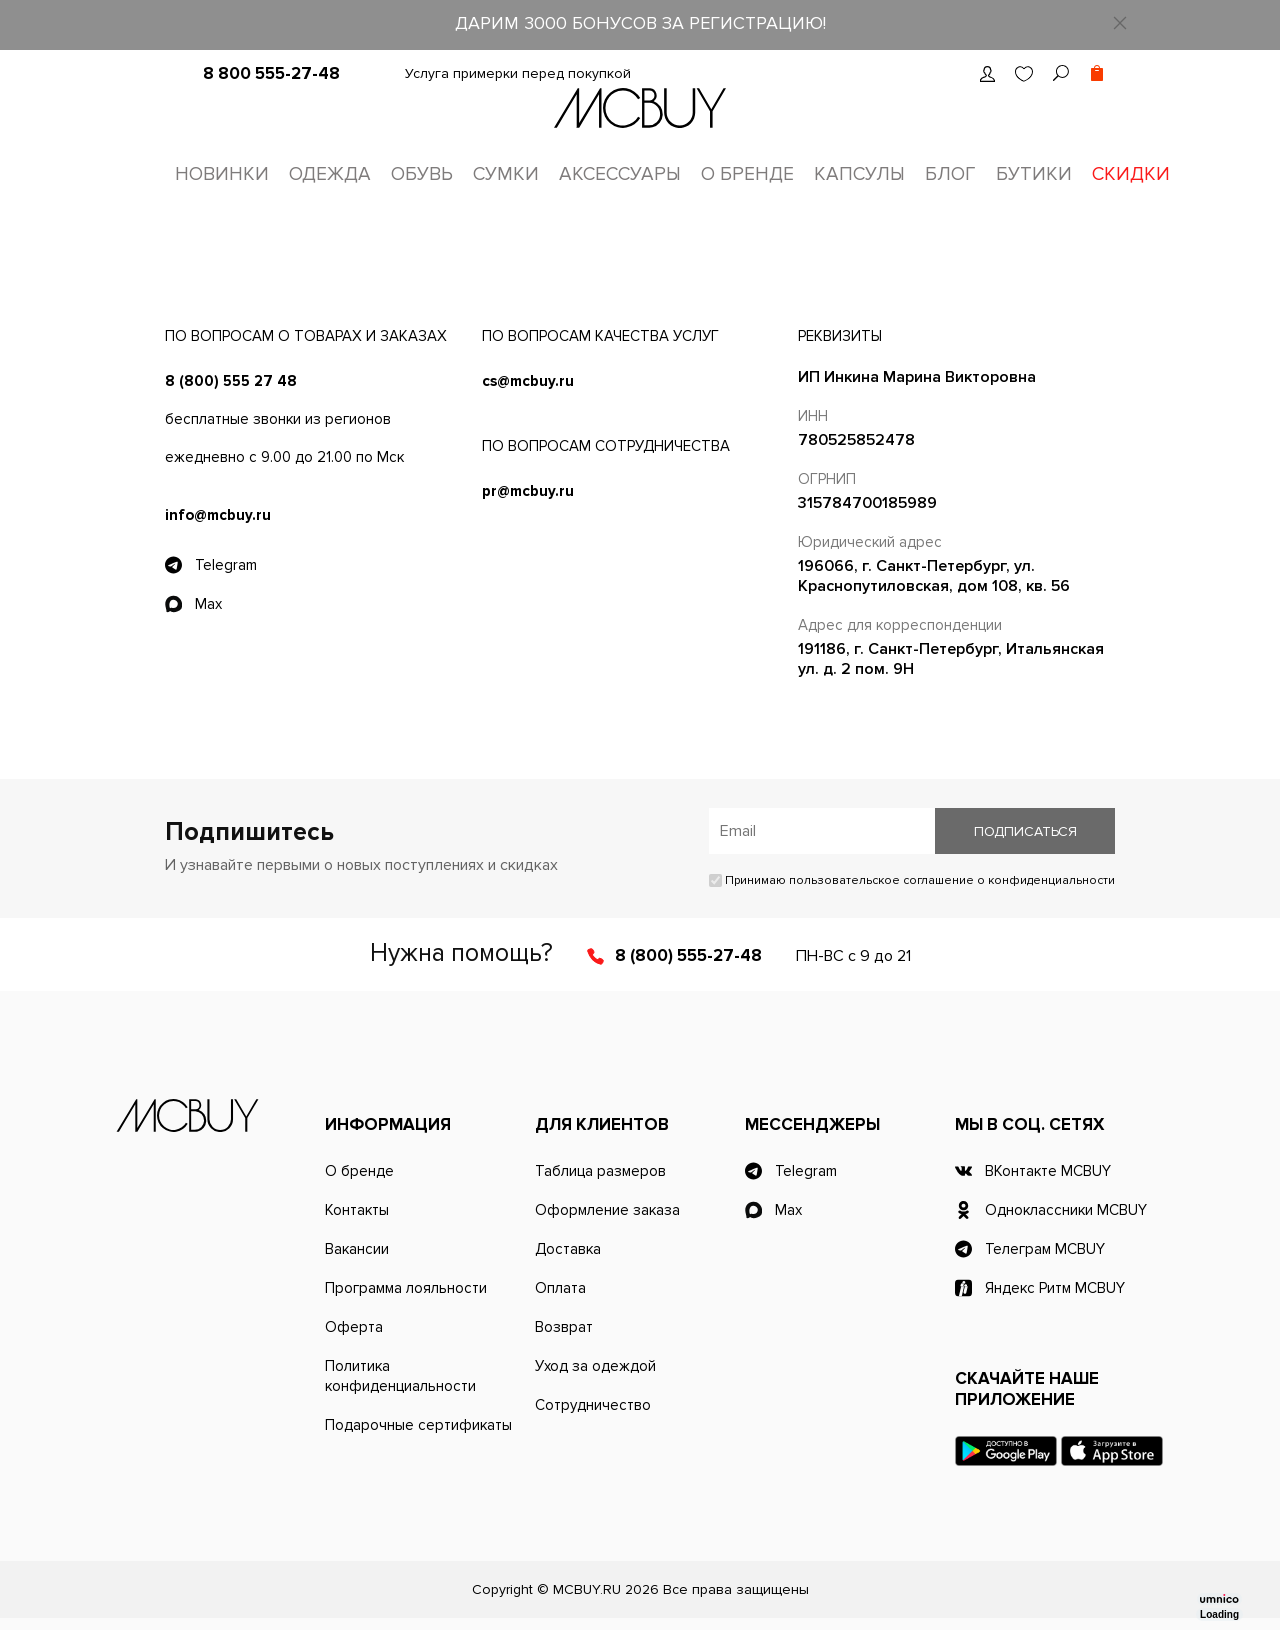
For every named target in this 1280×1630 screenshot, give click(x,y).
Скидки (1131, 174)
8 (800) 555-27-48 (688, 955)
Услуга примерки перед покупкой (518, 73)
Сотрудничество (593, 1405)
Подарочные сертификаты (418, 1425)
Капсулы (859, 174)
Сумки (506, 174)
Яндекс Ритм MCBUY (1055, 1288)
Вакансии (357, 1249)
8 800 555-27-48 (271, 73)
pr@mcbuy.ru (528, 491)
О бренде (747, 174)
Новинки (222, 174)
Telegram (226, 565)
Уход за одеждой (595, 1366)
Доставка (568, 1249)
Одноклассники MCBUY (1066, 1210)
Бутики (1034, 174)
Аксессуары (620, 174)
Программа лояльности (406, 1288)
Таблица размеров (600, 1171)
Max (208, 604)
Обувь (422, 174)
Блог (950, 174)
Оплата (560, 1288)
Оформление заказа (607, 1210)
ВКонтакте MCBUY (1048, 1171)
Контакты (357, 1210)
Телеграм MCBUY (1045, 1249)
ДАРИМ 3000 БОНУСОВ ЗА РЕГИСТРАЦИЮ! (640, 23)
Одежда (330, 174)
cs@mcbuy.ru (528, 381)
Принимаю (912, 880)
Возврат (564, 1327)
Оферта (354, 1327)
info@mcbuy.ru (218, 515)
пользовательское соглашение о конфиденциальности (952, 880)
